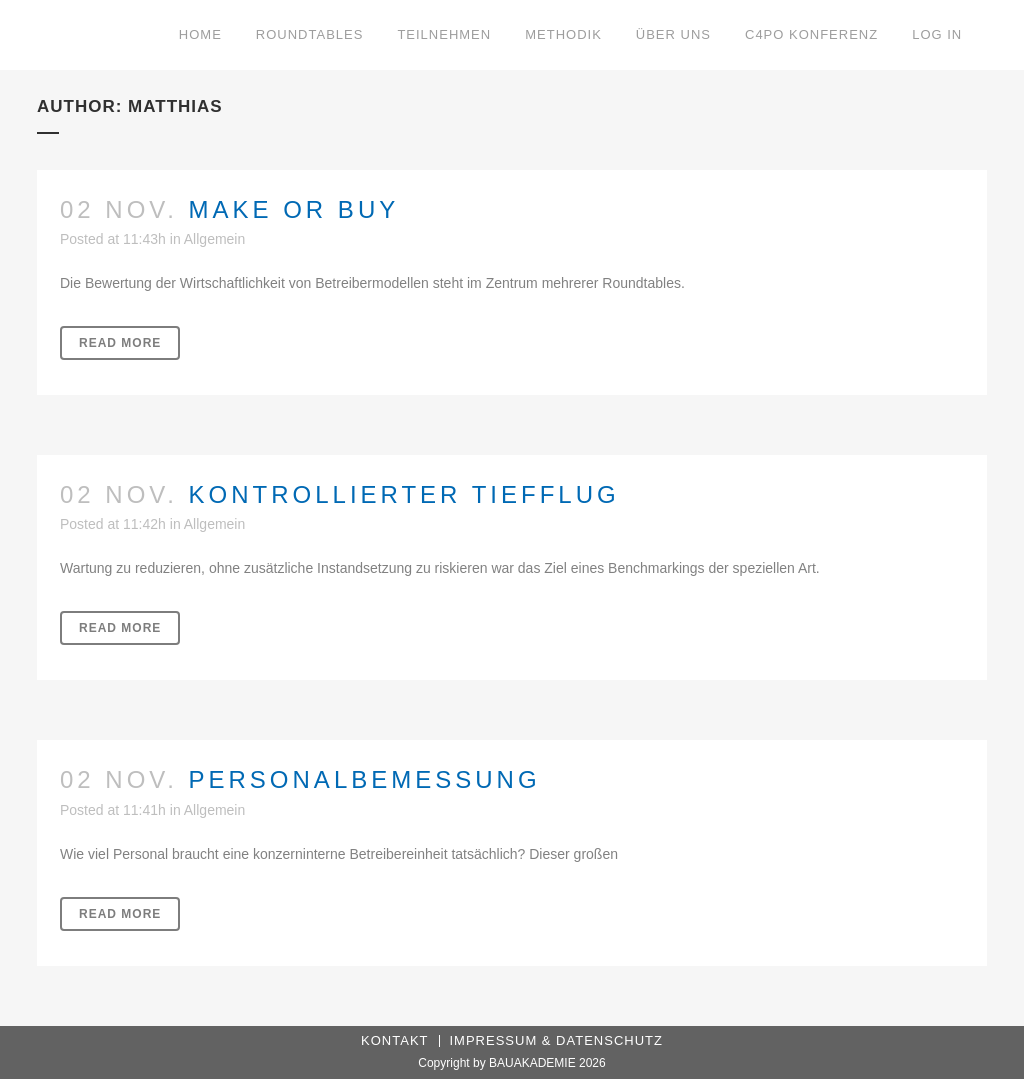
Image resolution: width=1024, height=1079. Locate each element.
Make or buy (294, 209)
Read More (120, 343)
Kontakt (394, 1040)
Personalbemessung (365, 779)
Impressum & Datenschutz (556, 1040)
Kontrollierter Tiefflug (404, 494)
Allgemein (214, 239)
